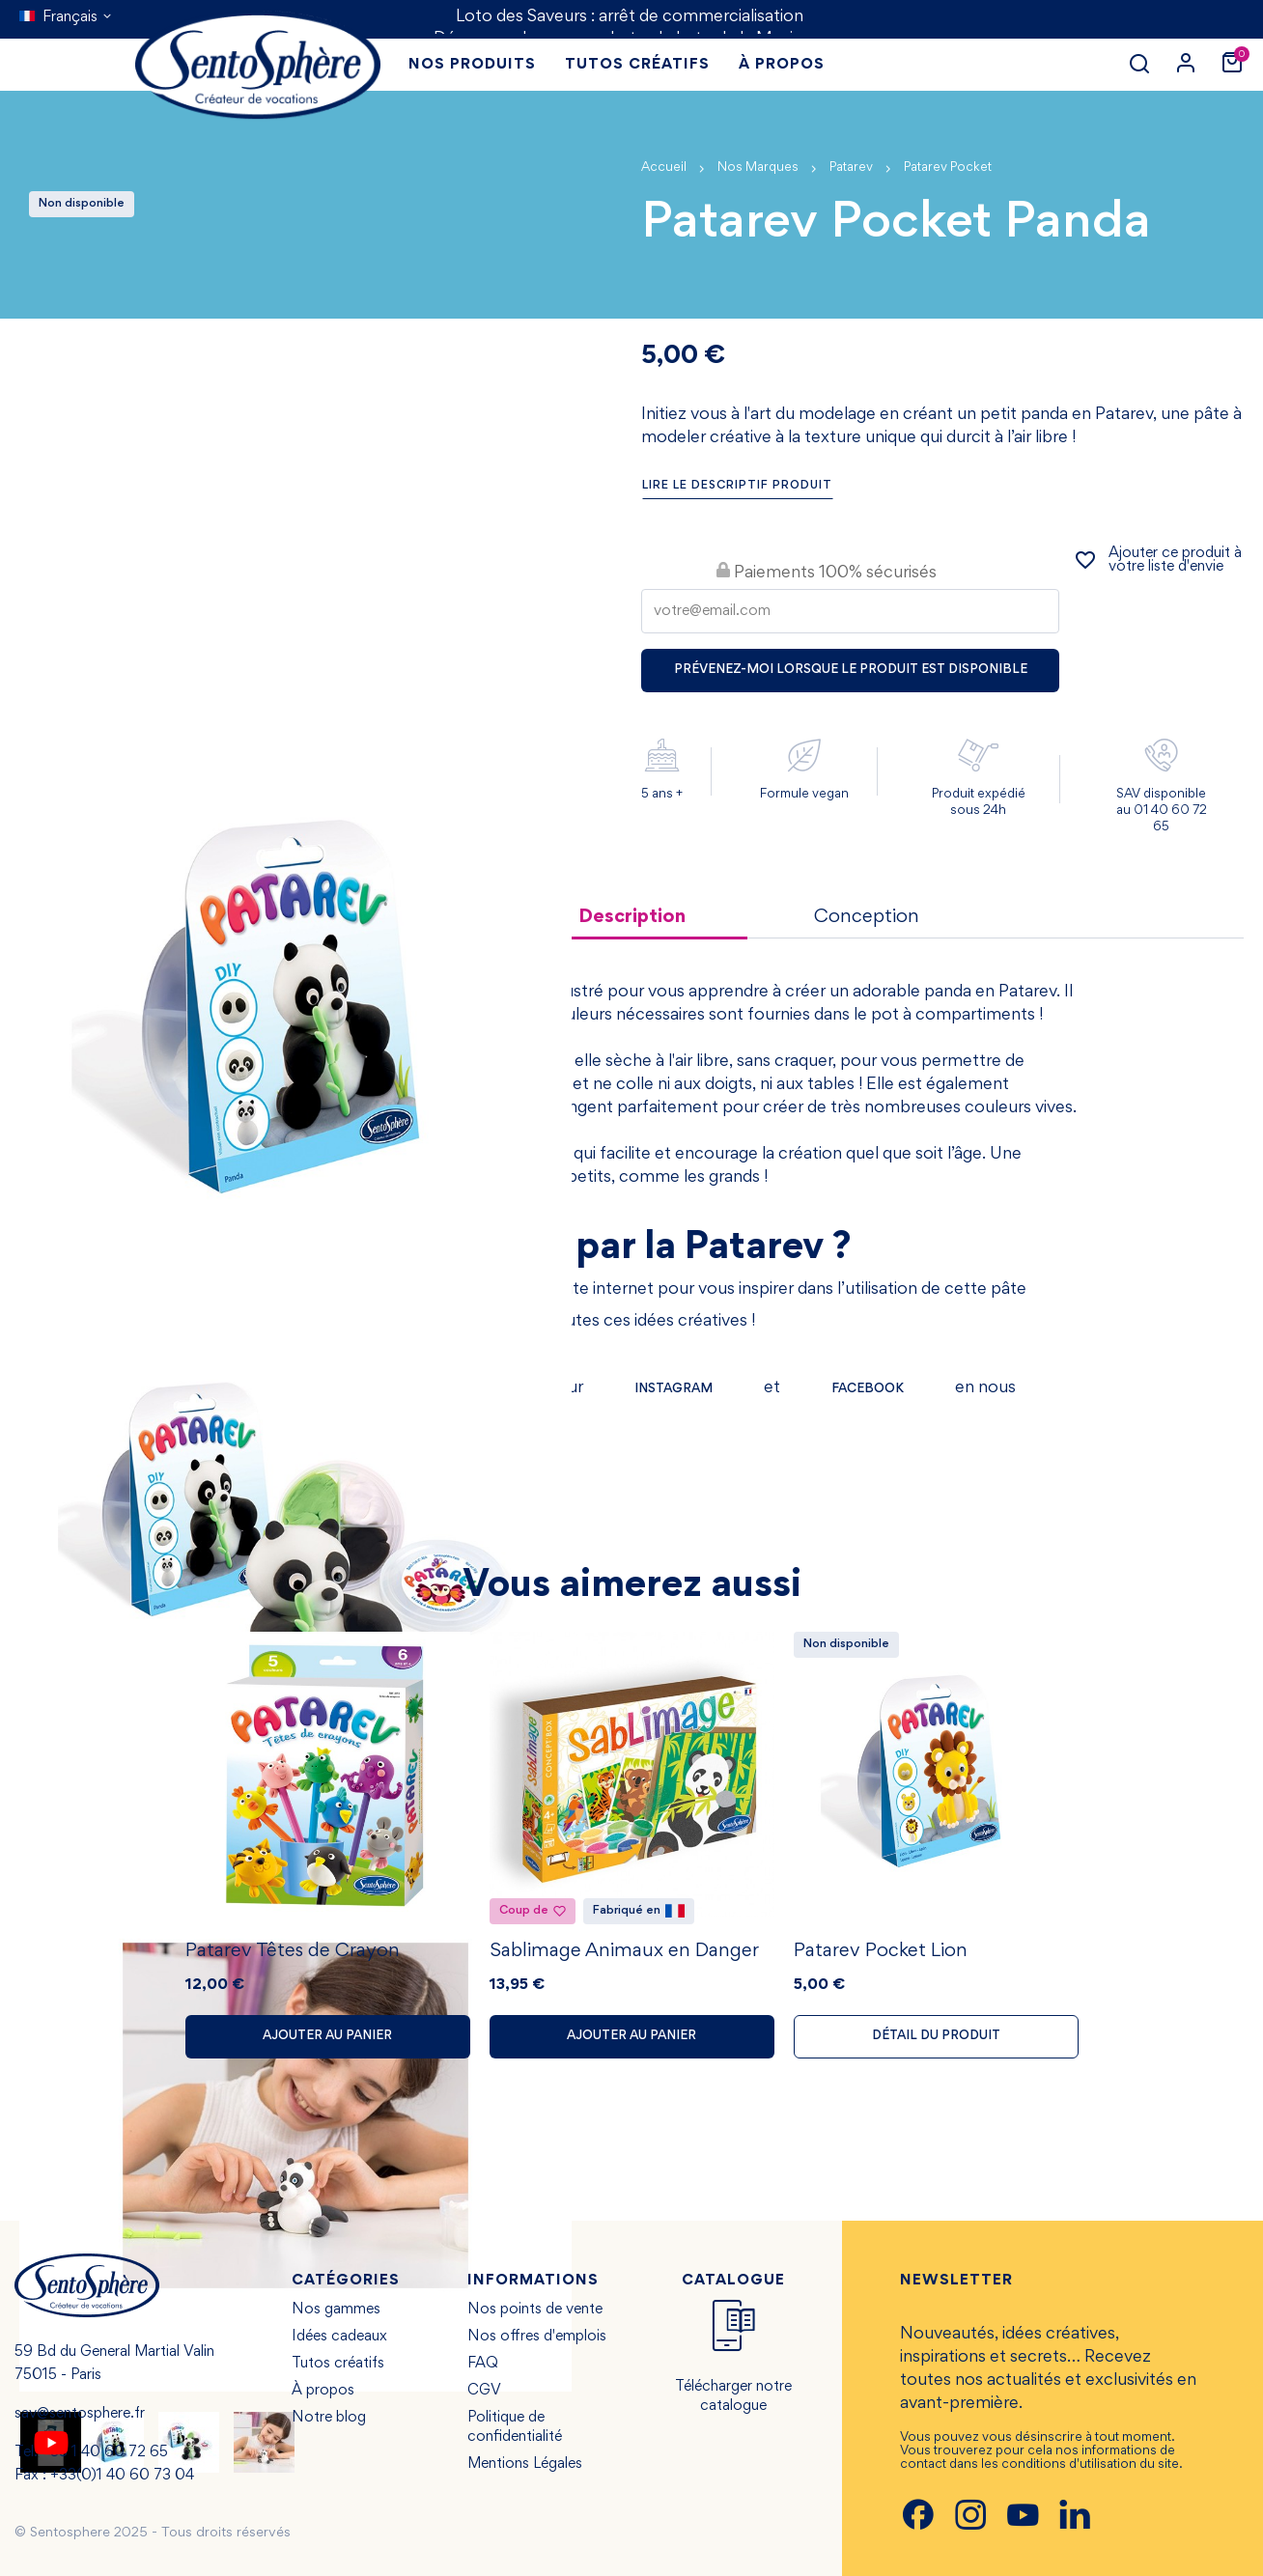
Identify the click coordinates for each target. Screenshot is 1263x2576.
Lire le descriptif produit (737, 486)
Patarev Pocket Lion (881, 1951)
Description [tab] (632, 917)
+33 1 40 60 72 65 (105, 2452)
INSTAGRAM (673, 1389)
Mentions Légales (524, 2464)
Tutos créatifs (338, 2363)
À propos (323, 2390)
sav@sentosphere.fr (79, 2414)
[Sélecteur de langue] (66, 17)
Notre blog (329, 2417)
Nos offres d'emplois (536, 2336)
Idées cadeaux (339, 2336)
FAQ (482, 2363)
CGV (484, 2390)
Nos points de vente (535, 2309)
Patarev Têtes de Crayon (292, 1951)
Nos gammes (336, 2309)
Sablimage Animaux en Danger (624, 1951)
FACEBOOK (867, 1389)
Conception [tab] (866, 917)
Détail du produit (936, 2036)
